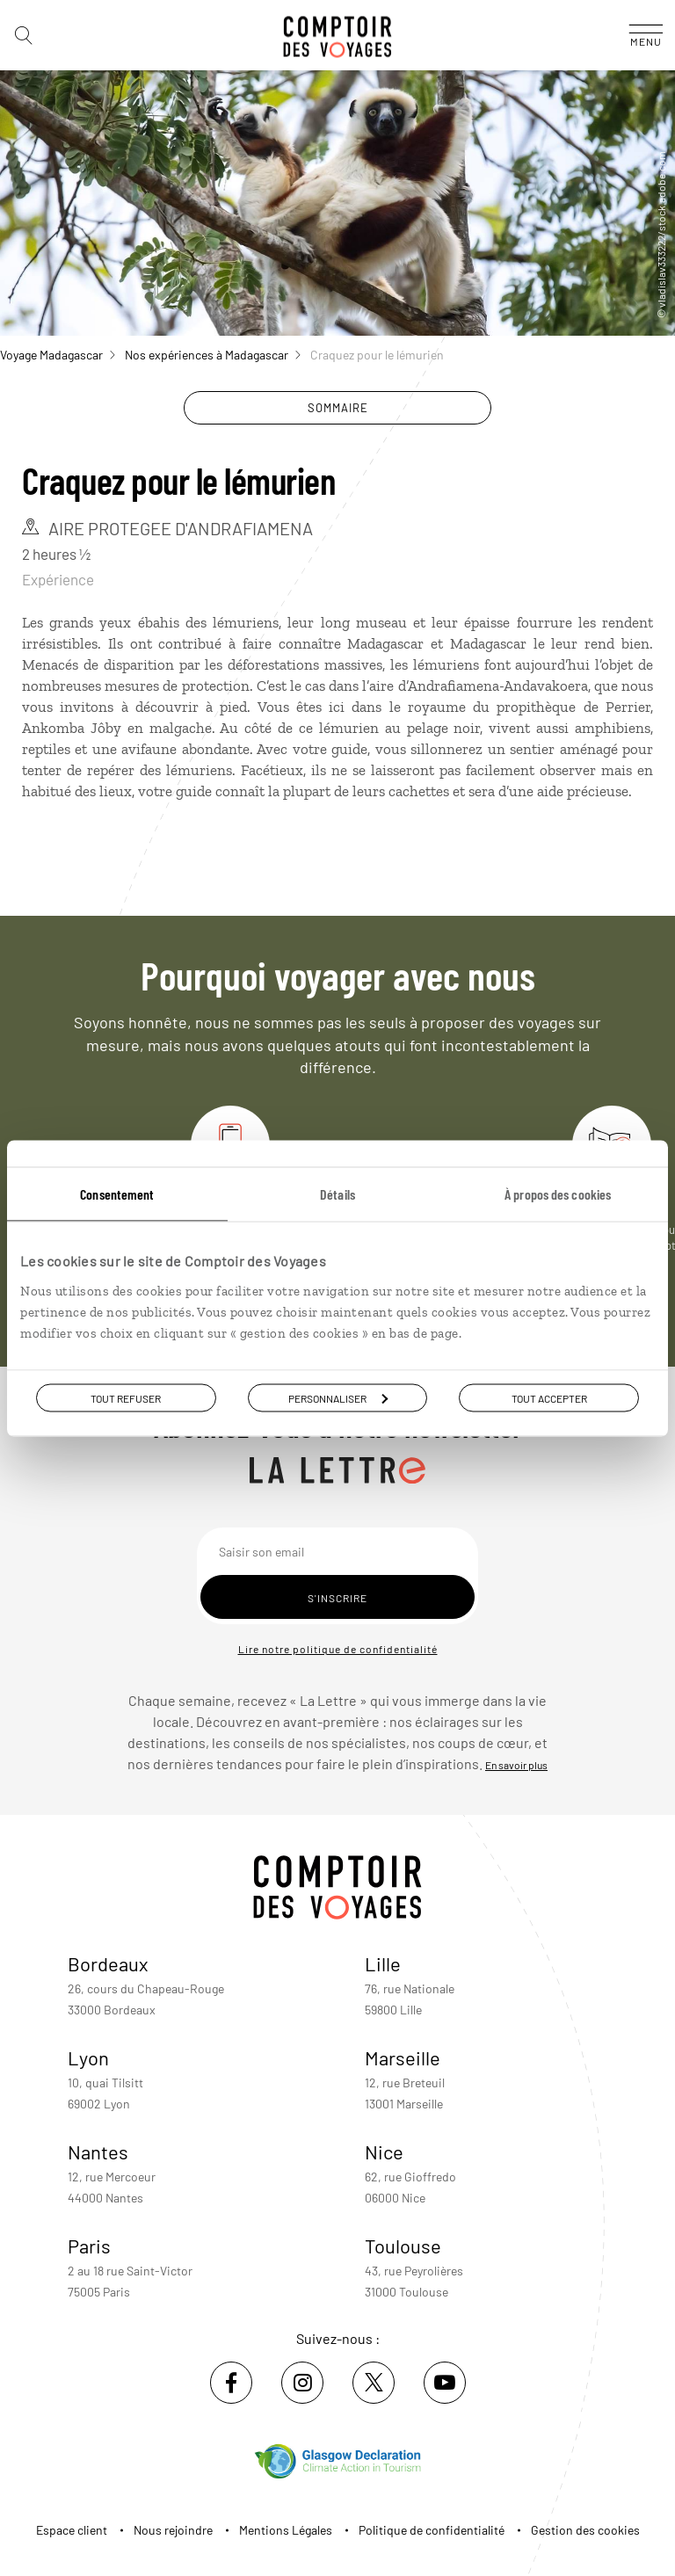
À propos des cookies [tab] (557, 1193)
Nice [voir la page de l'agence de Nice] (384, 2151)
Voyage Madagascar (57, 354)
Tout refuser (126, 1397)
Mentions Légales (285, 2529)
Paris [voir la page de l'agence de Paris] (89, 2245)
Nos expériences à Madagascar (213, 354)
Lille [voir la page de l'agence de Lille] (383, 1963)
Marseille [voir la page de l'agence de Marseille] (402, 2057)
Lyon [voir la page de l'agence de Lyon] (88, 2057)
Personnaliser (338, 1397)
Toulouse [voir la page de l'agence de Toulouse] (403, 2245)
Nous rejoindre (173, 2529)
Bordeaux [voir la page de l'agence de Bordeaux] (108, 1963)
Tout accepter (549, 1397)
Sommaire (338, 408)
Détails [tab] (337, 1193)
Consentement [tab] (117, 1193)
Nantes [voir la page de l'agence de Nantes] (98, 2151)
